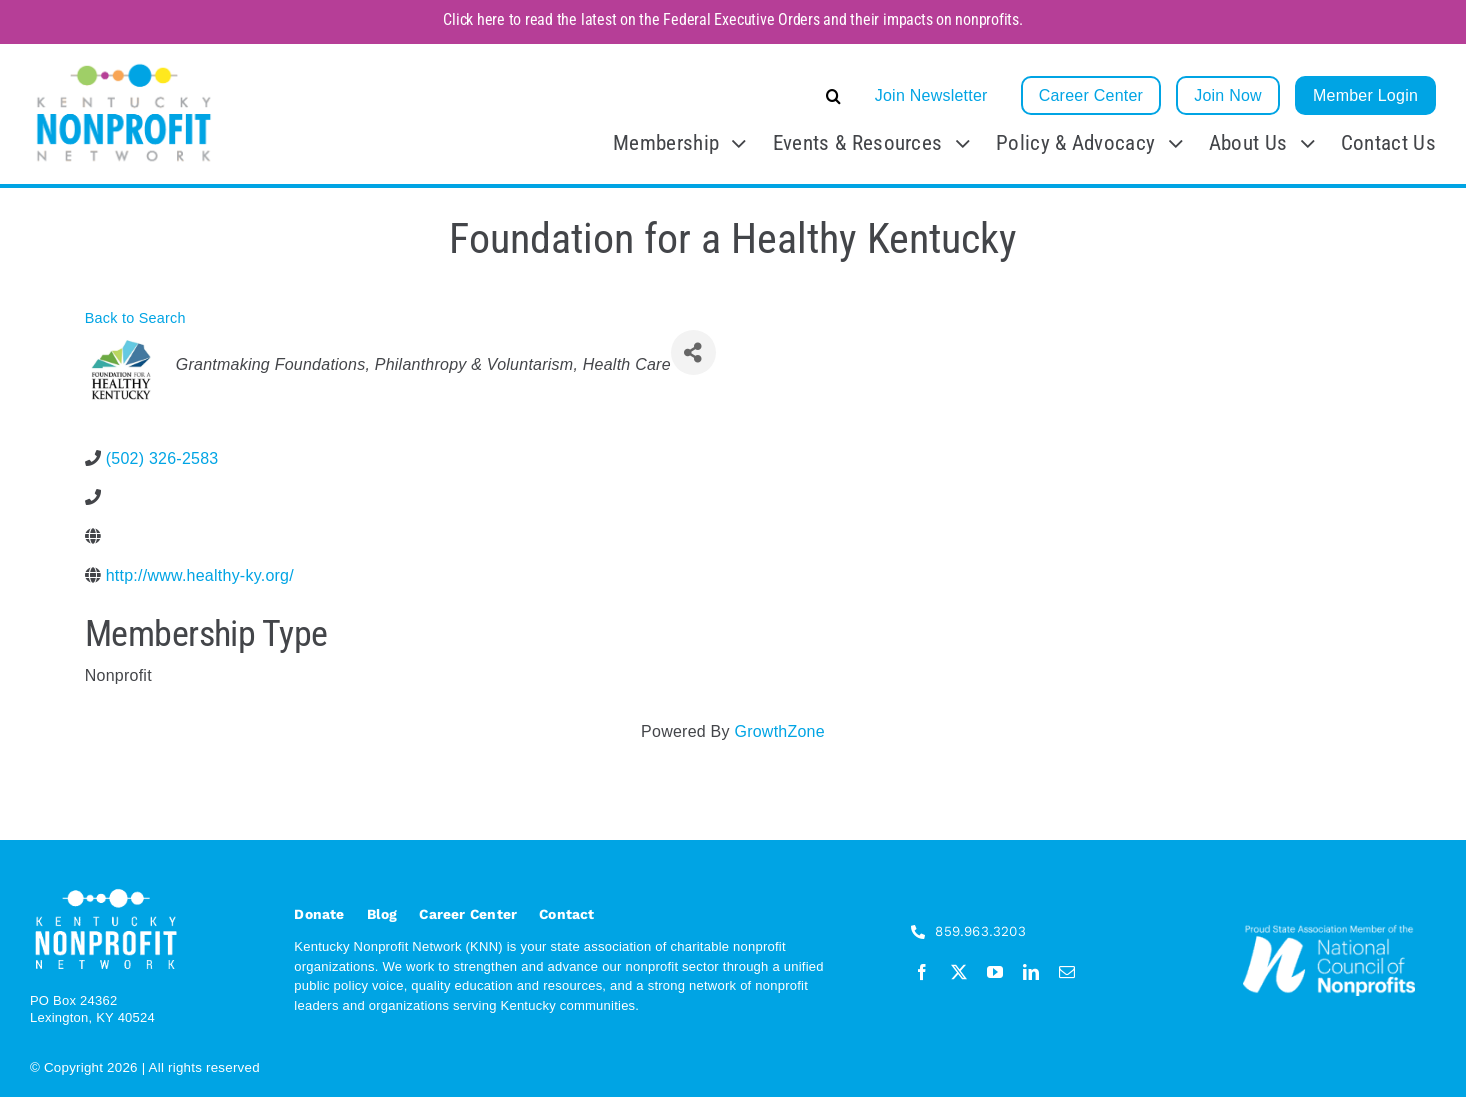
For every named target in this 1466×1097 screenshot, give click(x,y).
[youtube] (995, 972)
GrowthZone (779, 731)
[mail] (1067, 972)
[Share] (693, 352)
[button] (683, 96)
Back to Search (135, 318)
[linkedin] (1031, 972)
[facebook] (922, 972)
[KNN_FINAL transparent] (124, 66)
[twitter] (959, 972)
